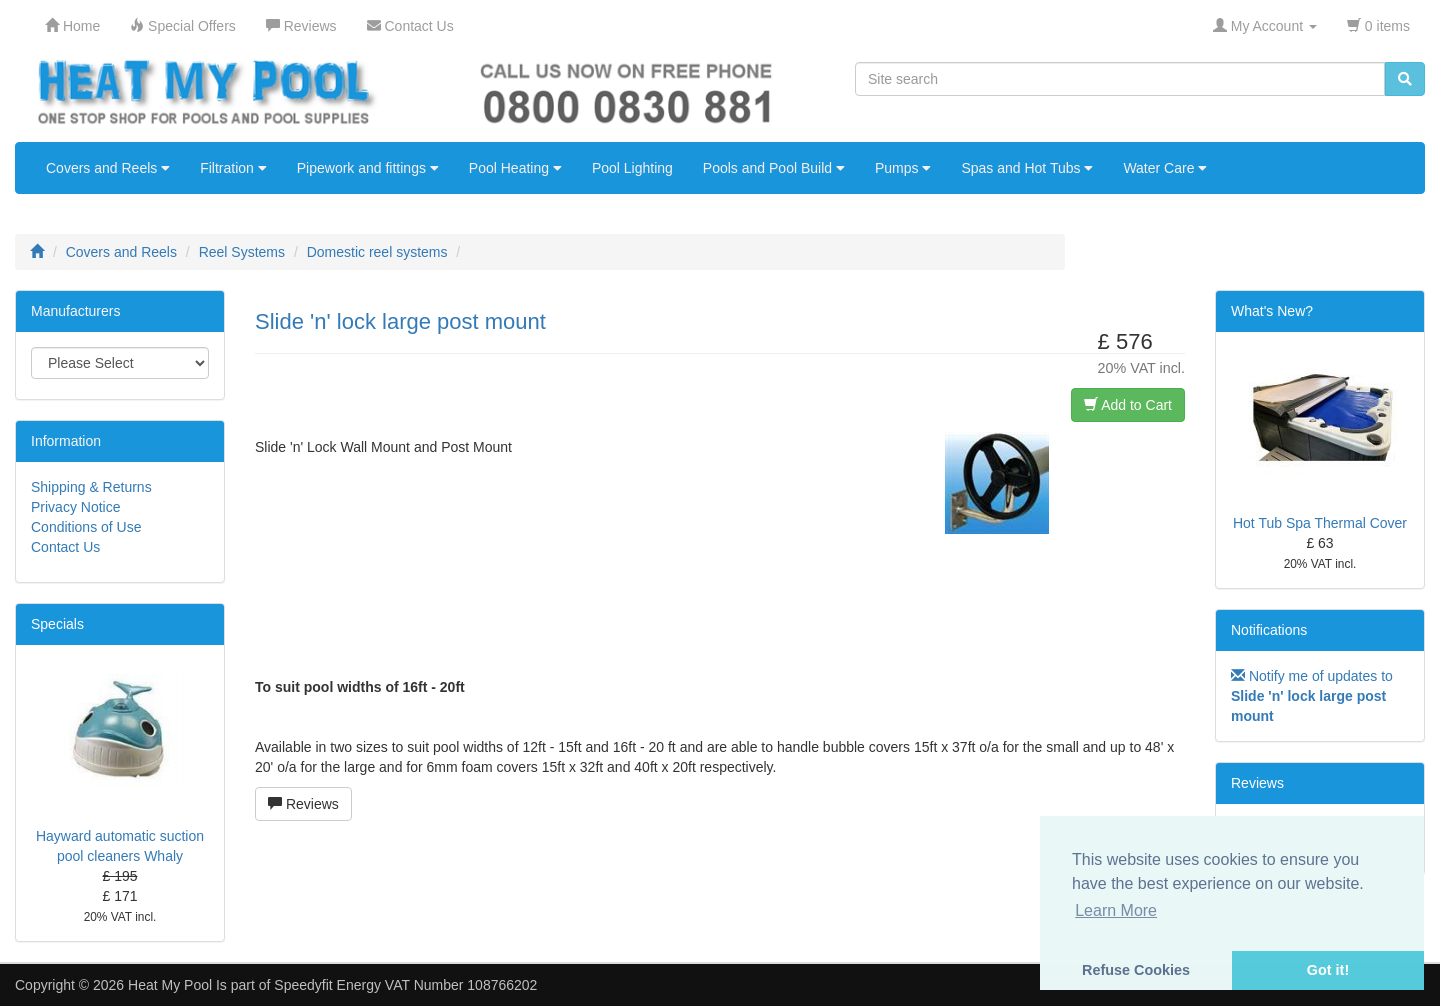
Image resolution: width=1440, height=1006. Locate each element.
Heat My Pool (170, 985)
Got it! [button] (1328, 970)
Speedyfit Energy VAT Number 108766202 (405, 985)
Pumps (903, 168)
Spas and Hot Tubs (1027, 168)
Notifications (1269, 630)
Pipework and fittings (368, 168)
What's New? (1272, 311)
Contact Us (65, 547)
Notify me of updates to (1312, 696)
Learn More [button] (1116, 910)
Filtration (233, 168)
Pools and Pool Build (774, 168)
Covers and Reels (108, 168)
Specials (57, 624)
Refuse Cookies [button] (1136, 970)
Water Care (1165, 168)
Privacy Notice (75, 507)
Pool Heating (515, 168)
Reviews (303, 804)
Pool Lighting (632, 168)
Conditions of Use (86, 527)
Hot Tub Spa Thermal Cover (1320, 523)
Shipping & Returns (91, 487)
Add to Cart (1128, 405)
